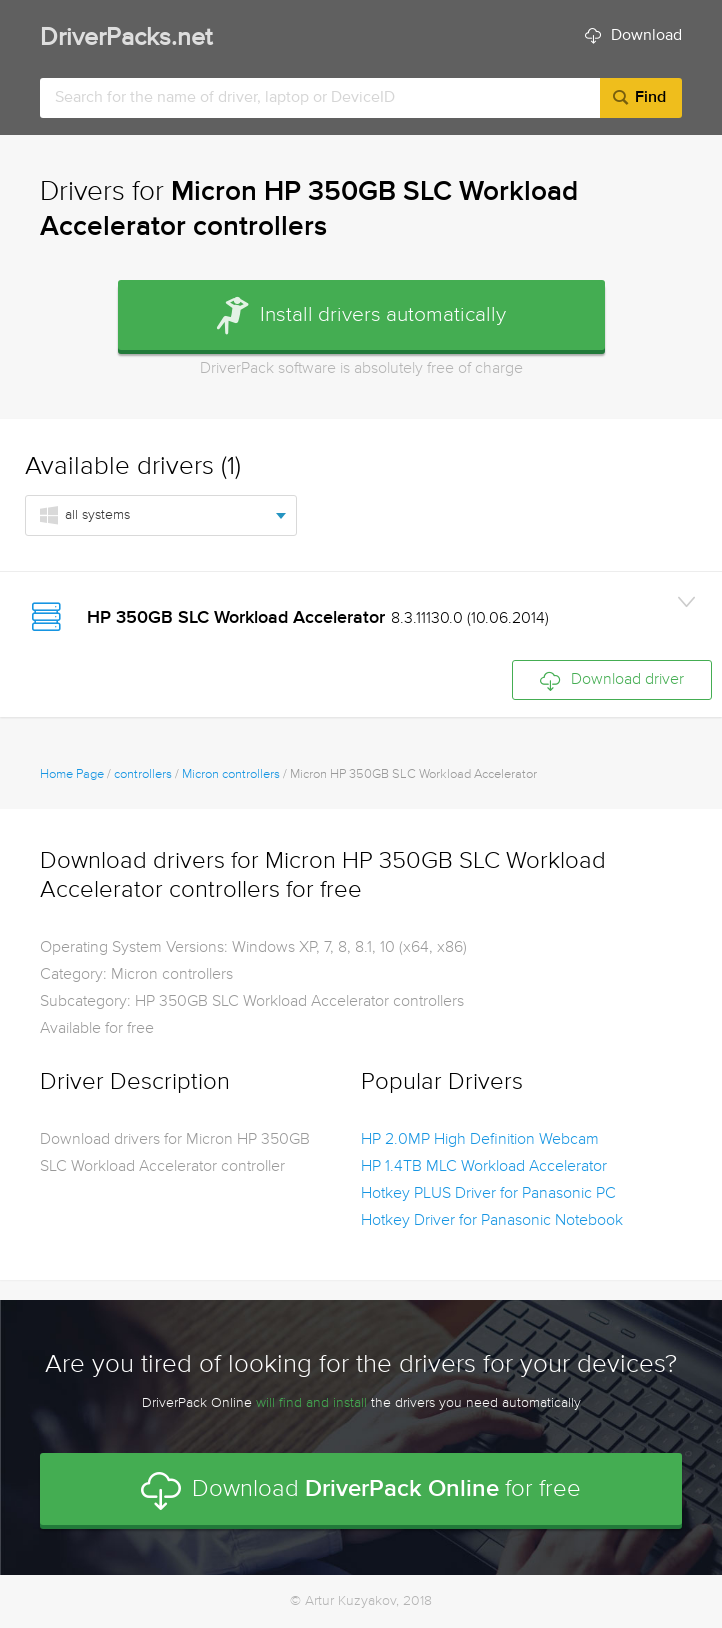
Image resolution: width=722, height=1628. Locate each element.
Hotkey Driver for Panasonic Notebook (492, 1221)
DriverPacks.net (126, 38)
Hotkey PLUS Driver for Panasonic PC (488, 1194)
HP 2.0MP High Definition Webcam (480, 1140)
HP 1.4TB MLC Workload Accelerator (484, 1167)
